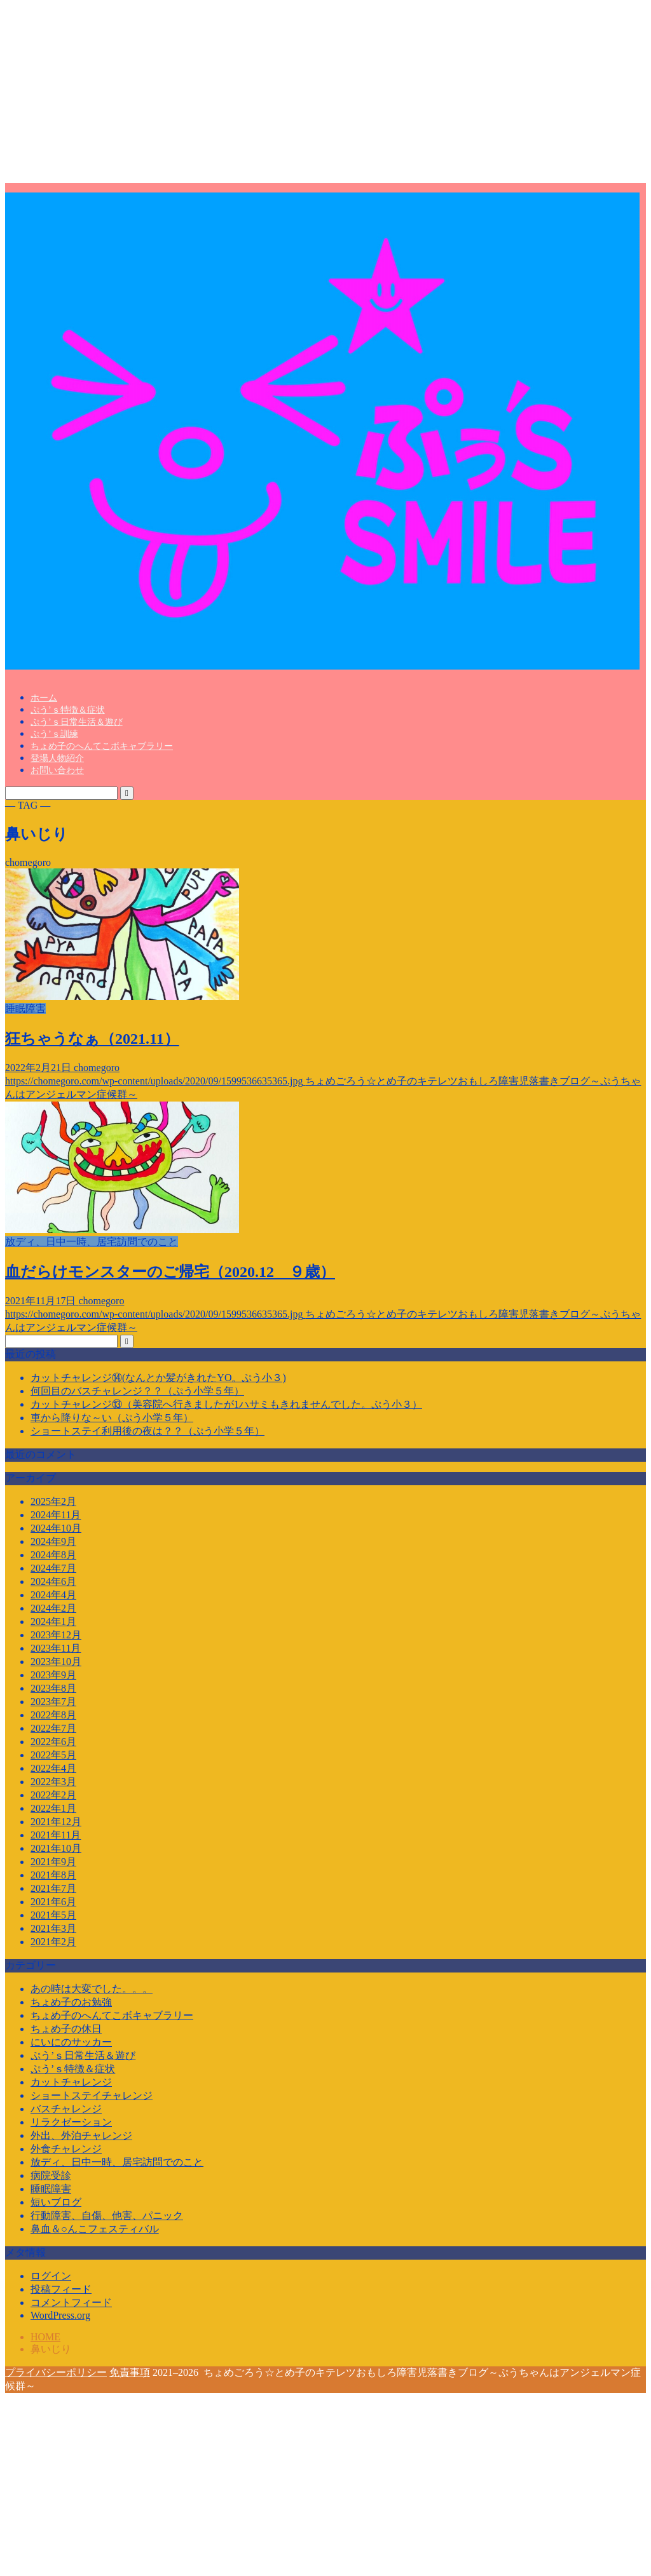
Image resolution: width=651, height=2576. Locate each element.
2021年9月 (53, 1861)
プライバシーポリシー (56, 2372)
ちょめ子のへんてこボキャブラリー (102, 746)
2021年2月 (53, 1941)
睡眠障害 (51, 2188)
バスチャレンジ (66, 2108)
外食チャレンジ (66, 2148)
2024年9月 (53, 1541)
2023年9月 (53, 1674)
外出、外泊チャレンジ (81, 2135)
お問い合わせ (57, 770)
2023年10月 (56, 1661)
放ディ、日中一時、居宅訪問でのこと (117, 2162)
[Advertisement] (325, 94)
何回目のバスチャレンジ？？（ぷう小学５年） (137, 1391)
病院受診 (51, 2175)
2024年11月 (56, 1514)
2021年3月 (53, 1928)
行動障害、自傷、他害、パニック (107, 2215)
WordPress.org (60, 2315)
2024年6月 (53, 1581)
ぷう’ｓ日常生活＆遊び (77, 722)
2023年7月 (53, 1701)
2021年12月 (56, 1821)
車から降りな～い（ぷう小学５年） (112, 1417)
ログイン (51, 2275)
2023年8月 (53, 1688)
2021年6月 (53, 1901)
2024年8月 (53, 1554)
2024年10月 (56, 1528)
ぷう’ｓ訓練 (54, 734)
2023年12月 (56, 1634)
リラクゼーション (71, 2122)
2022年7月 (53, 1728)
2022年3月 (53, 1781)
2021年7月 (53, 1888)
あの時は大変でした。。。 (92, 1988)
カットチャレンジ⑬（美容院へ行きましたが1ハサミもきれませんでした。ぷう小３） (226, 1404)
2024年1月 (53, 1621)
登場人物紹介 (57, 758)
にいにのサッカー (71, 2042)
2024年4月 (53, 1594)
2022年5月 (53, 1755)
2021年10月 (56, 1848)
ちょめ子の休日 (66, 2028)
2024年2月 (53, 1608)
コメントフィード (71, 2302)
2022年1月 (53, 1808)
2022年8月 (53, 1714)
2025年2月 (53, 1501)
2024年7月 (53, 1568)
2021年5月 (53, 1915)
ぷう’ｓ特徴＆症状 (68, 710)
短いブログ (56, 2202)
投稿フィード (61, 2289)
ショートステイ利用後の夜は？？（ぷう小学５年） (147, 1431)
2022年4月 (53, 1768)
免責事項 (129, 2372)
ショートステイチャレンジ (92, 2095)
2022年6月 (53, 1741)
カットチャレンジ (71, 2082)
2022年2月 (53, 1795)
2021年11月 (56, 1835)
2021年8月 (53, 1875)
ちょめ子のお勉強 (71, 2002)
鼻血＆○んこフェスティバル (95, 2228)
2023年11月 (56, 1648)
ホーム (44, 698)
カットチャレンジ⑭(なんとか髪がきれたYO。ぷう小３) (158, 1377)
